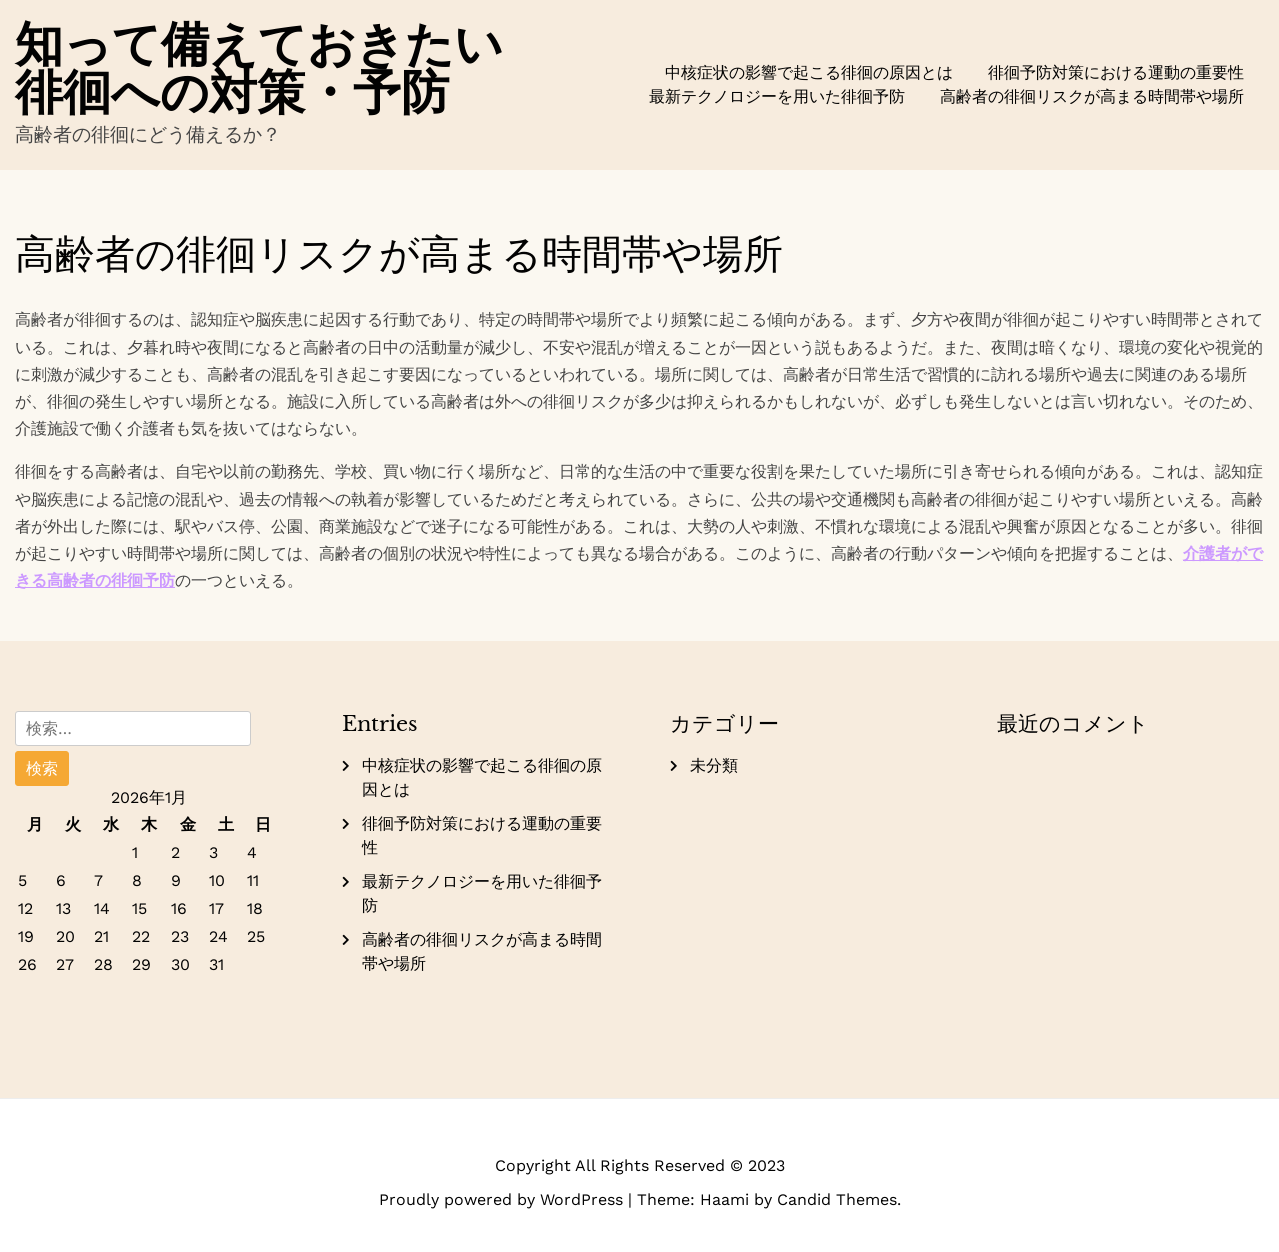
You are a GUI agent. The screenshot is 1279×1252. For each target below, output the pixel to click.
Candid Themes (837, 1199)
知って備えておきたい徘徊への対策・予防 (259, 68)
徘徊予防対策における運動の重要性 (1116, 72)
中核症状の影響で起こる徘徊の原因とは (809, 72)
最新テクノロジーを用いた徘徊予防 (777, 96)
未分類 (714, 765)
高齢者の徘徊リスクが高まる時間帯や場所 (1092, 96)
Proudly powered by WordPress (503, 1199)
